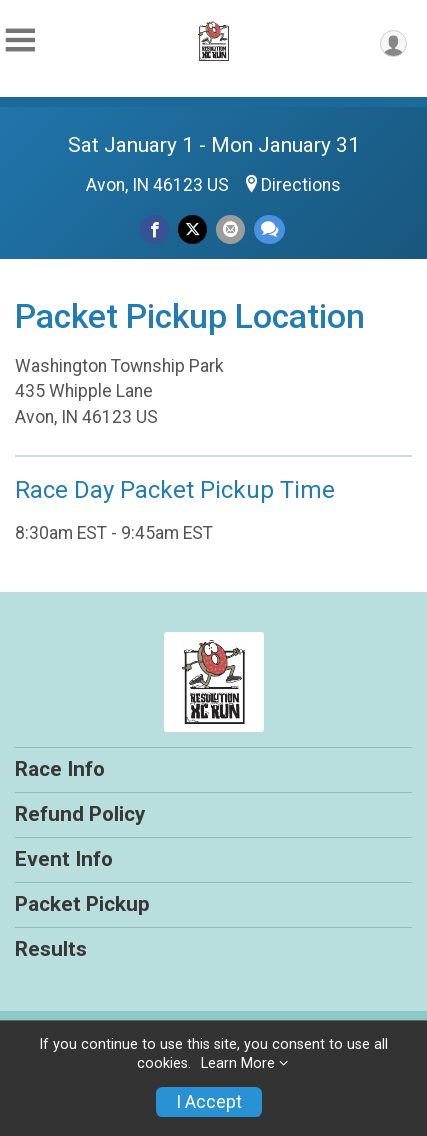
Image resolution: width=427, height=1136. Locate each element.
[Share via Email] (230, 229)
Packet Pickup (82, 904)
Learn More (238, 1063)
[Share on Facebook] (154, 229)
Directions (301, 185)
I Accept (209, 1102)
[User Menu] (393, 43)
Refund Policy (80, 814)
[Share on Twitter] (192, 229)
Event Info (64, 859)
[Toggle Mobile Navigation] (20, 40)
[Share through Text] (269, 229)
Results (51, 949)
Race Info (60, 769)
